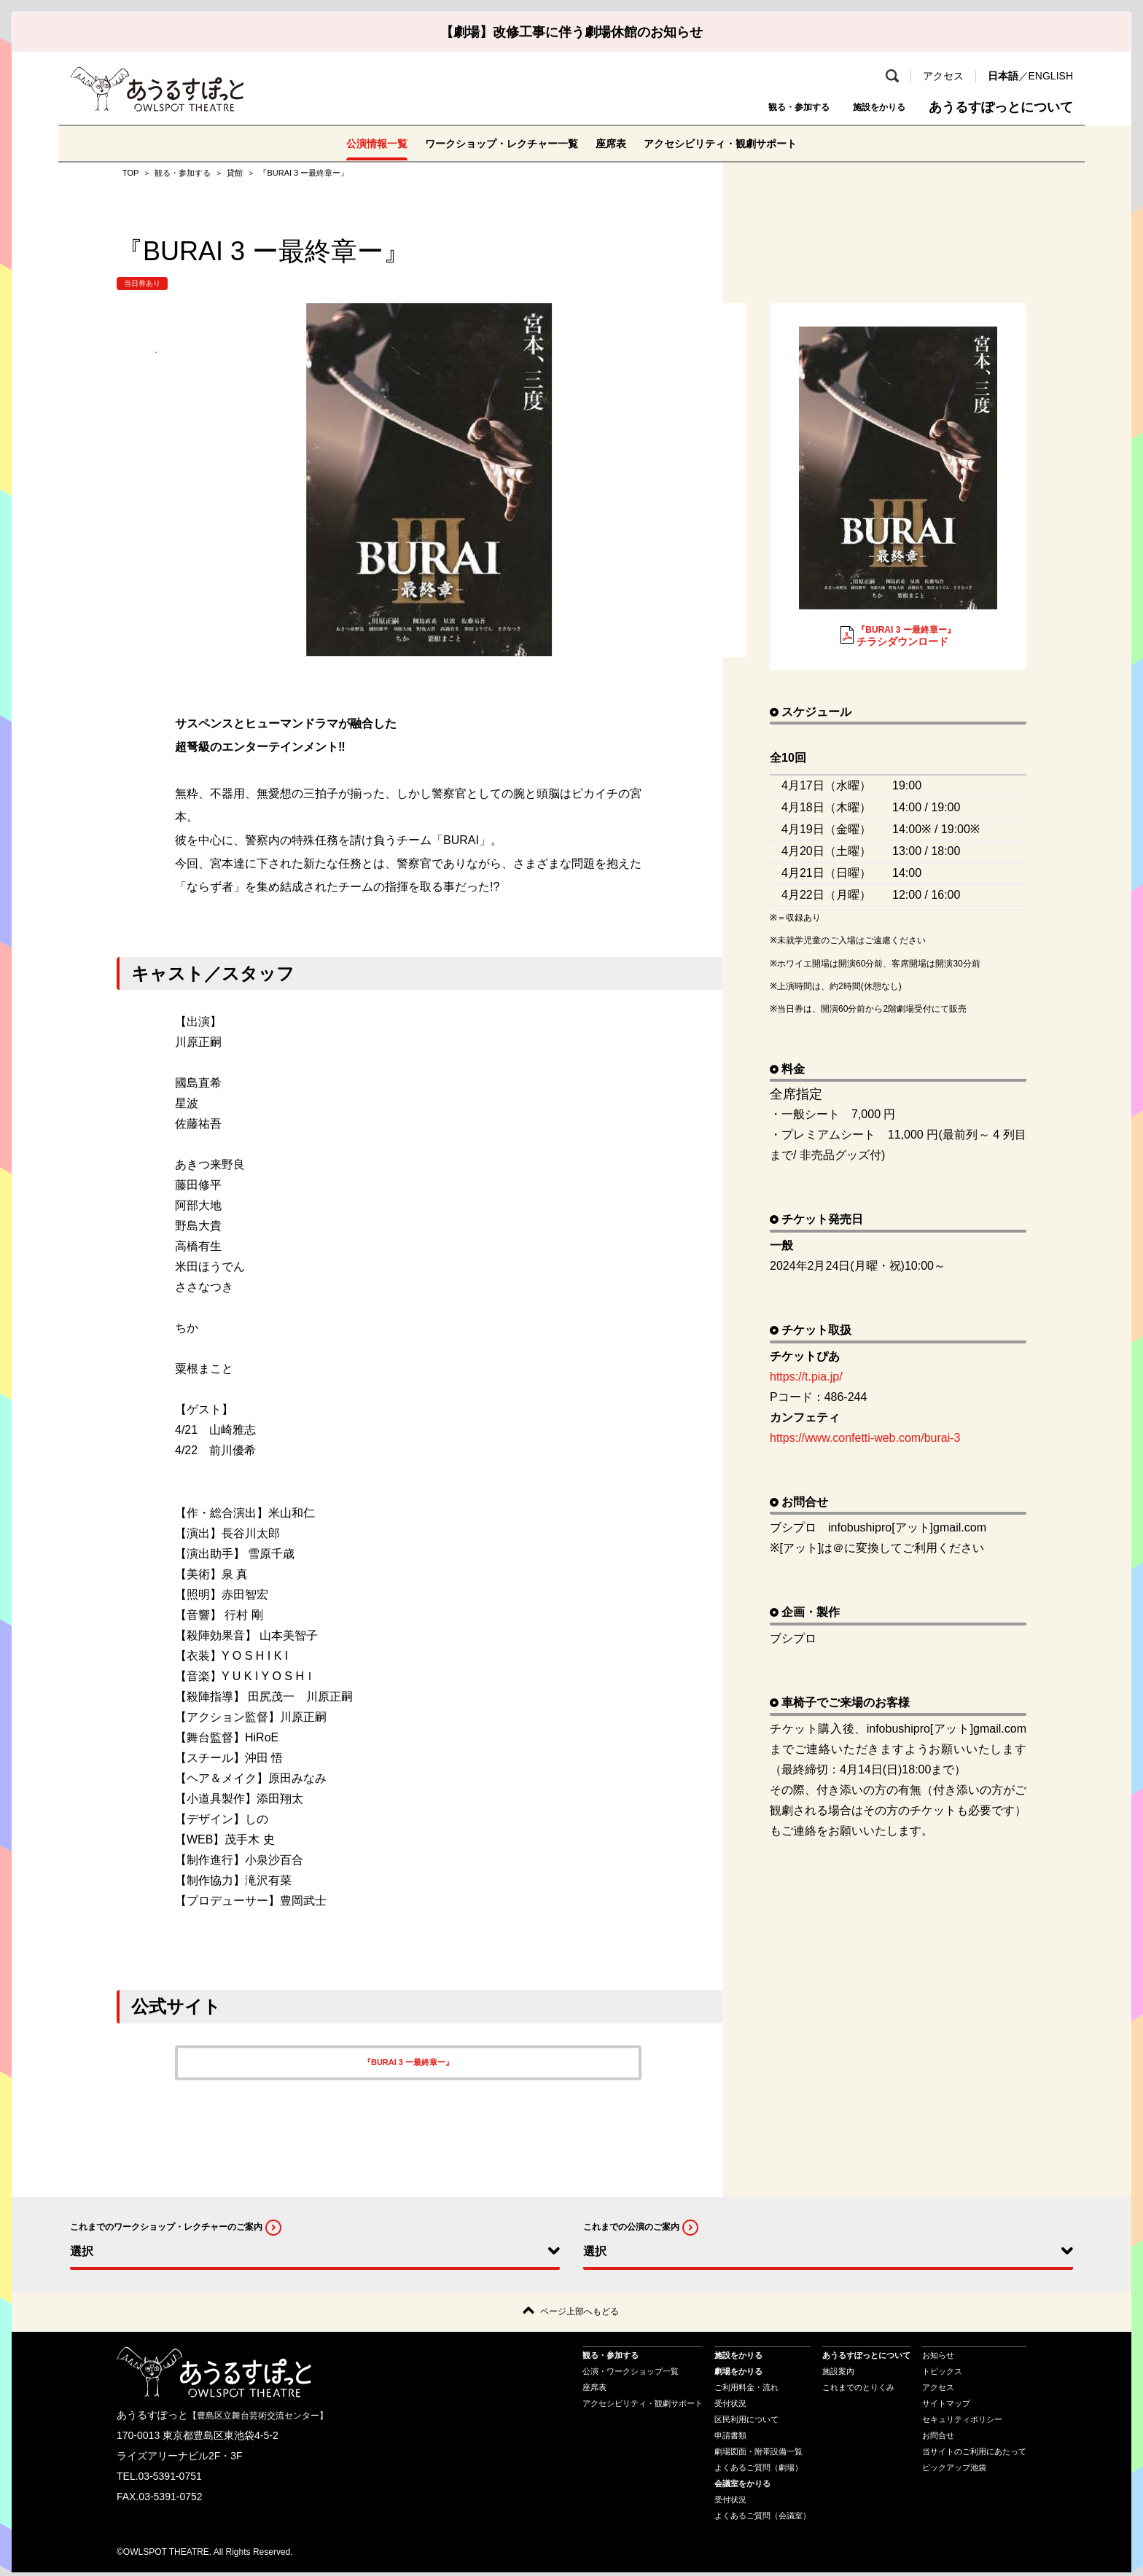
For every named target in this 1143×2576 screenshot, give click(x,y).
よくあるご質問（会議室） (762, 2519)
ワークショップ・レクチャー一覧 (492, 143)
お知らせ (938, 2358)
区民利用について (746, 2423)
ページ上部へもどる (579, 2313)
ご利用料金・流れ (746, 2390)
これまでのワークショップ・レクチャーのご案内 (166, 2227)
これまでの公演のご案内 (631, 2227)
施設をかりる (866, 107)
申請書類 (730, 2439)
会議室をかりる (742, 2487)
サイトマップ (946, 2407)
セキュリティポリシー (962, 2423)
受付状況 (730, 2407)
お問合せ (938, 2439)
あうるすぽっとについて (1001, 107)
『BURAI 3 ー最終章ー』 (408, 2062)
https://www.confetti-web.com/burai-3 (871, 1438)
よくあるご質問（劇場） (758, 2471)
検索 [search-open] (892, 75)
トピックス (942, 2374)
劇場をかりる (738, 2374)
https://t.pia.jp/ (806, 1376)
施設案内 (838, 2374)
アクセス (943, 76)
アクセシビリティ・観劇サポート (737, 143)
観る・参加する (757, 107)
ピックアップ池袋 (954, 2471)
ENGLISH (1051, 76)
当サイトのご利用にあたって (974, 2455)
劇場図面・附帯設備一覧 (758, 2455)
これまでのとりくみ (858, 2390)
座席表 (615, 143)
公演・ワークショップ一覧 (630, 2374)
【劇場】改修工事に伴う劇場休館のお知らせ (571, 32)
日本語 (1003, 76)
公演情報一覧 (353, 143)
